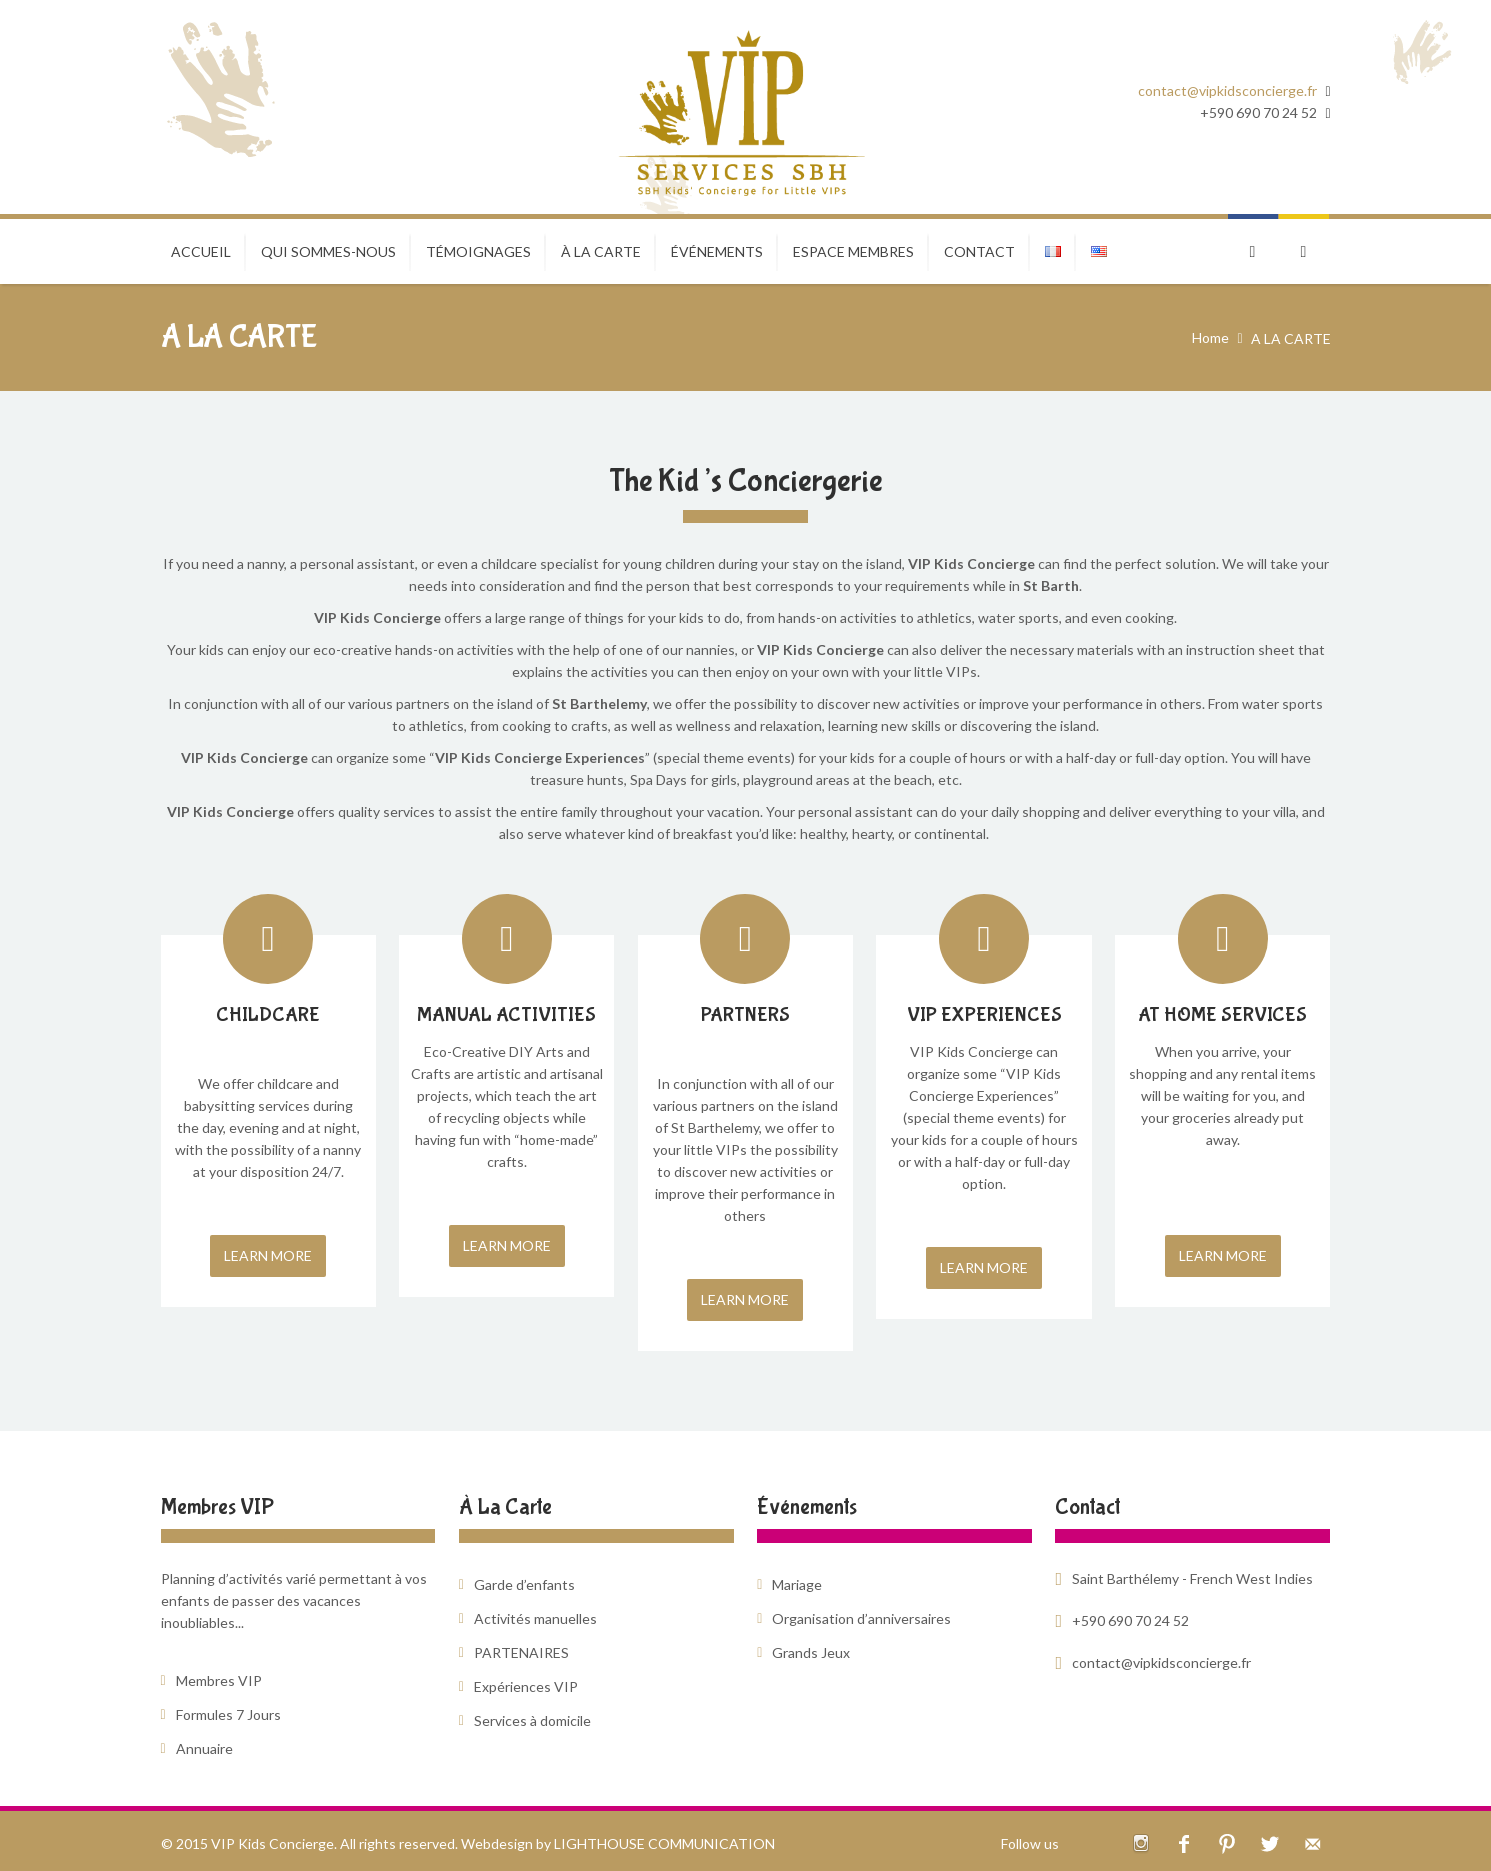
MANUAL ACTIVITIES (506, 1014)
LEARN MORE (268, 1255)
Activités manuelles (535, 1618)
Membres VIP (219, 1680)
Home (1210, 337)
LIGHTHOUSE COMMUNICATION (664, 1843)
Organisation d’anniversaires (861, 1618)
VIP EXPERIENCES (984, 1014)
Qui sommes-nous (328, 251)
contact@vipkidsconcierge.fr (1227, 90)
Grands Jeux (811, 1652)
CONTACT (979, 251)
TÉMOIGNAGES (478, 251)
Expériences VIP (526, 1686)
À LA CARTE (601, 251)
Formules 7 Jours (228, 1714)
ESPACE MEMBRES (853, 251)
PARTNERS (745, 1014)
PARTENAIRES (521, 1652)
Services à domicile (532, 1720)
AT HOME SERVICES (1222, 1014)
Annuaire (204, 1748)
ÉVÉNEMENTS (717, 251)
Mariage (797, 1584)
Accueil (201, 251)
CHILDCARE (268, 1014)
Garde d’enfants (524, 1584)
